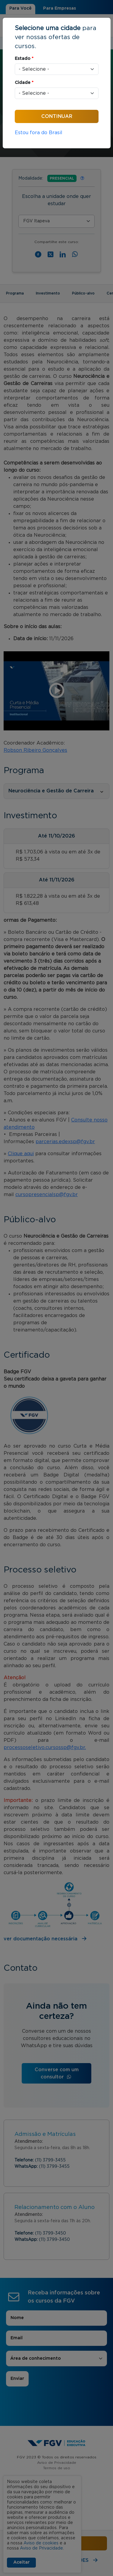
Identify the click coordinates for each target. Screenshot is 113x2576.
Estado (24, 59)
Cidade (24, 83)
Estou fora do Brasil (38, 132)
